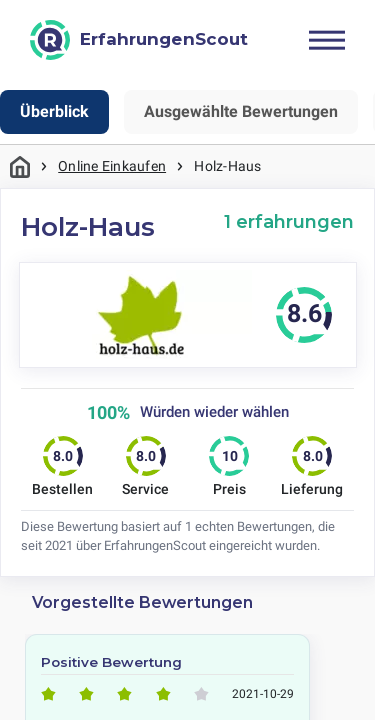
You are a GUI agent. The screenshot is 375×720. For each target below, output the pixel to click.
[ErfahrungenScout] (139, 40)
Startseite (20, 166)
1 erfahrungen (289, 221)
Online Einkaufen (112, 166)
